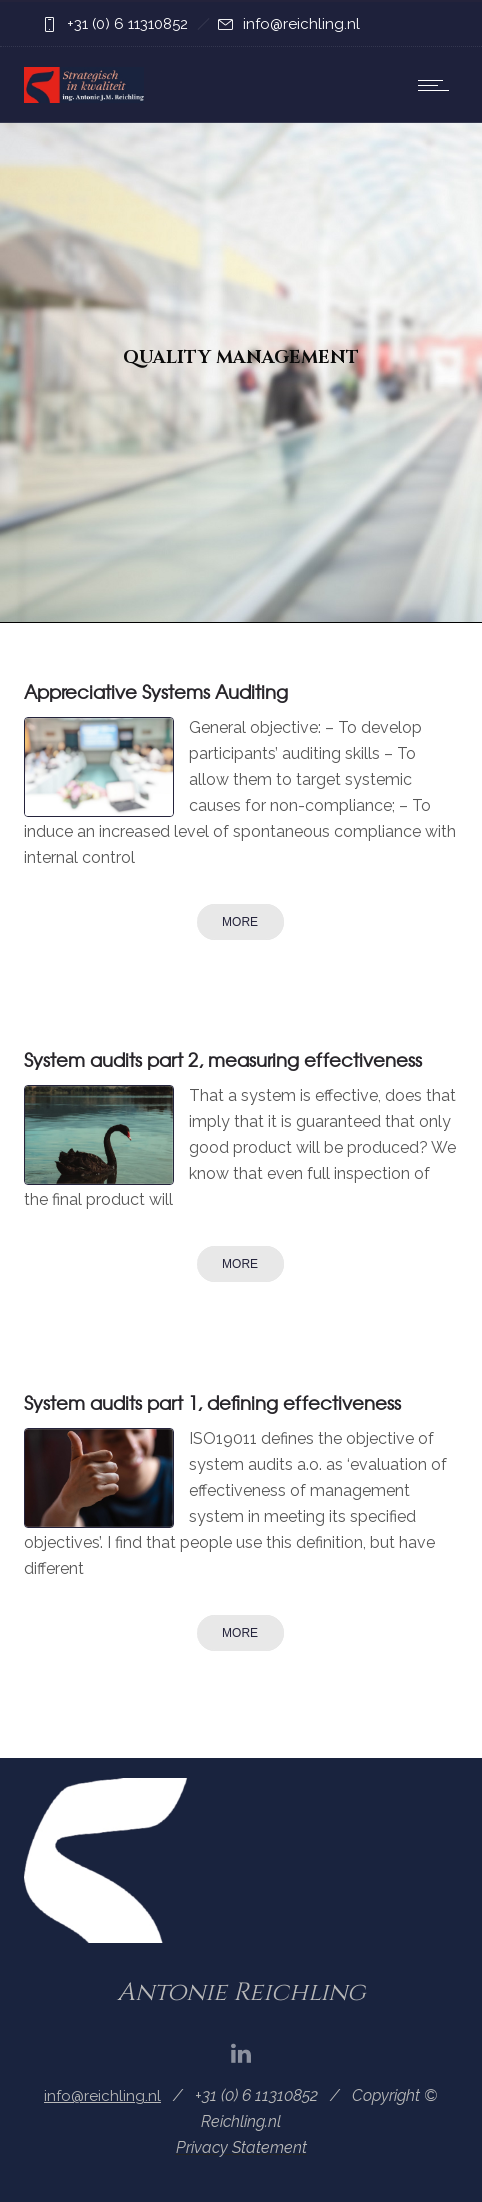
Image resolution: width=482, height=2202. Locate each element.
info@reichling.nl (301, 24)
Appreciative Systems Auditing (156, 691)
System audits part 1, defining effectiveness (212, 1402)
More (240, 922)
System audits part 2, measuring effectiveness (223, 1059)
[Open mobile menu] (438, 85)
